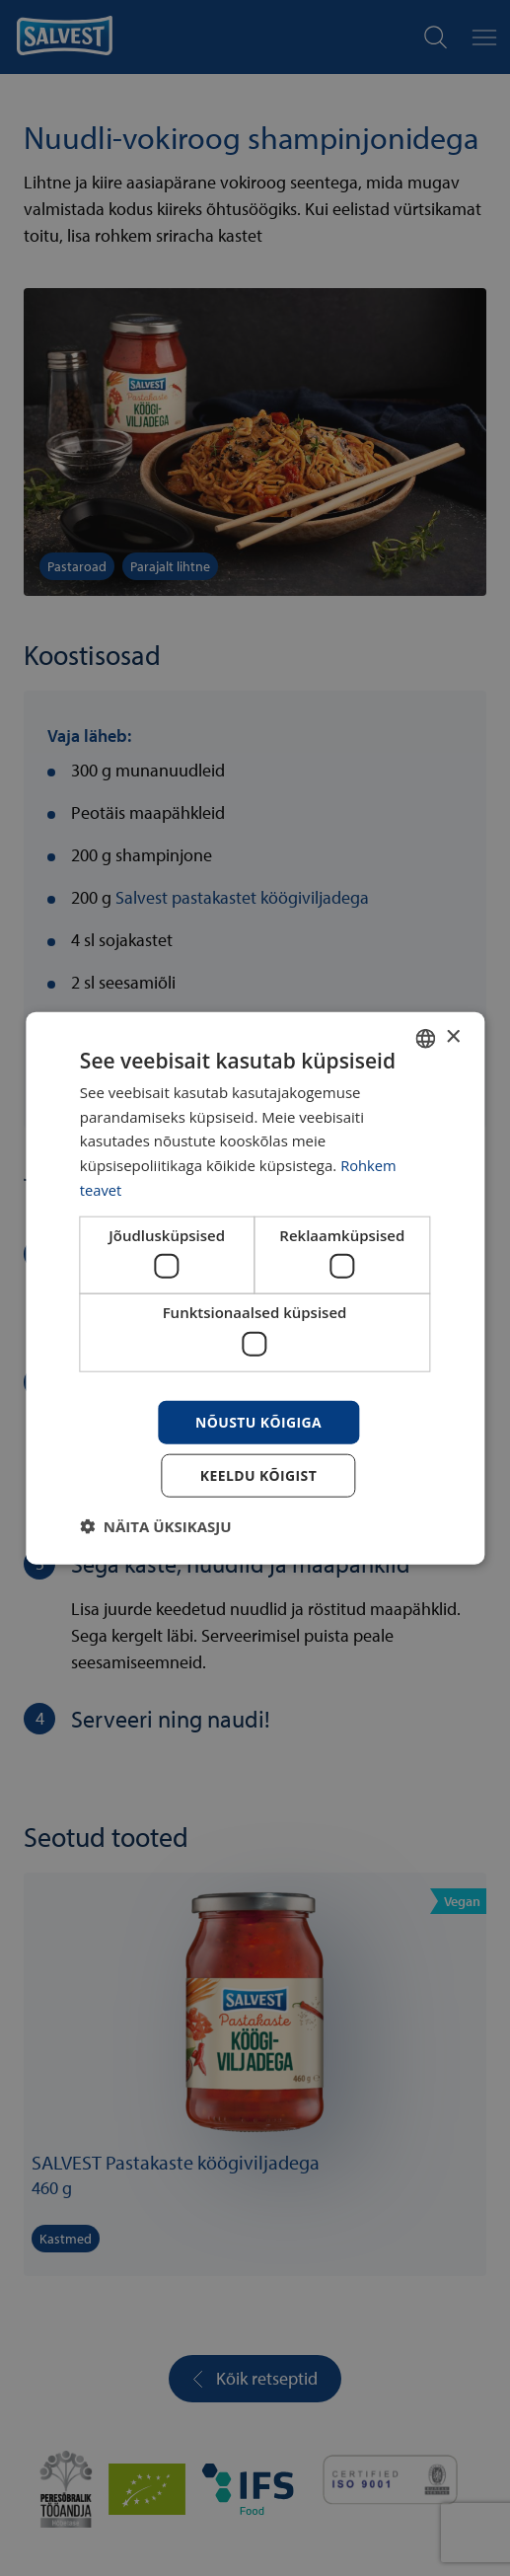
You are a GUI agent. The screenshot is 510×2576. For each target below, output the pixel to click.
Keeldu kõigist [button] (259, 1475)
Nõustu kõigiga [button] (258, 1421)
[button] (156, 1526)
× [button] (452, 1037)
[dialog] (255, 1288)
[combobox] (425, 1038)
